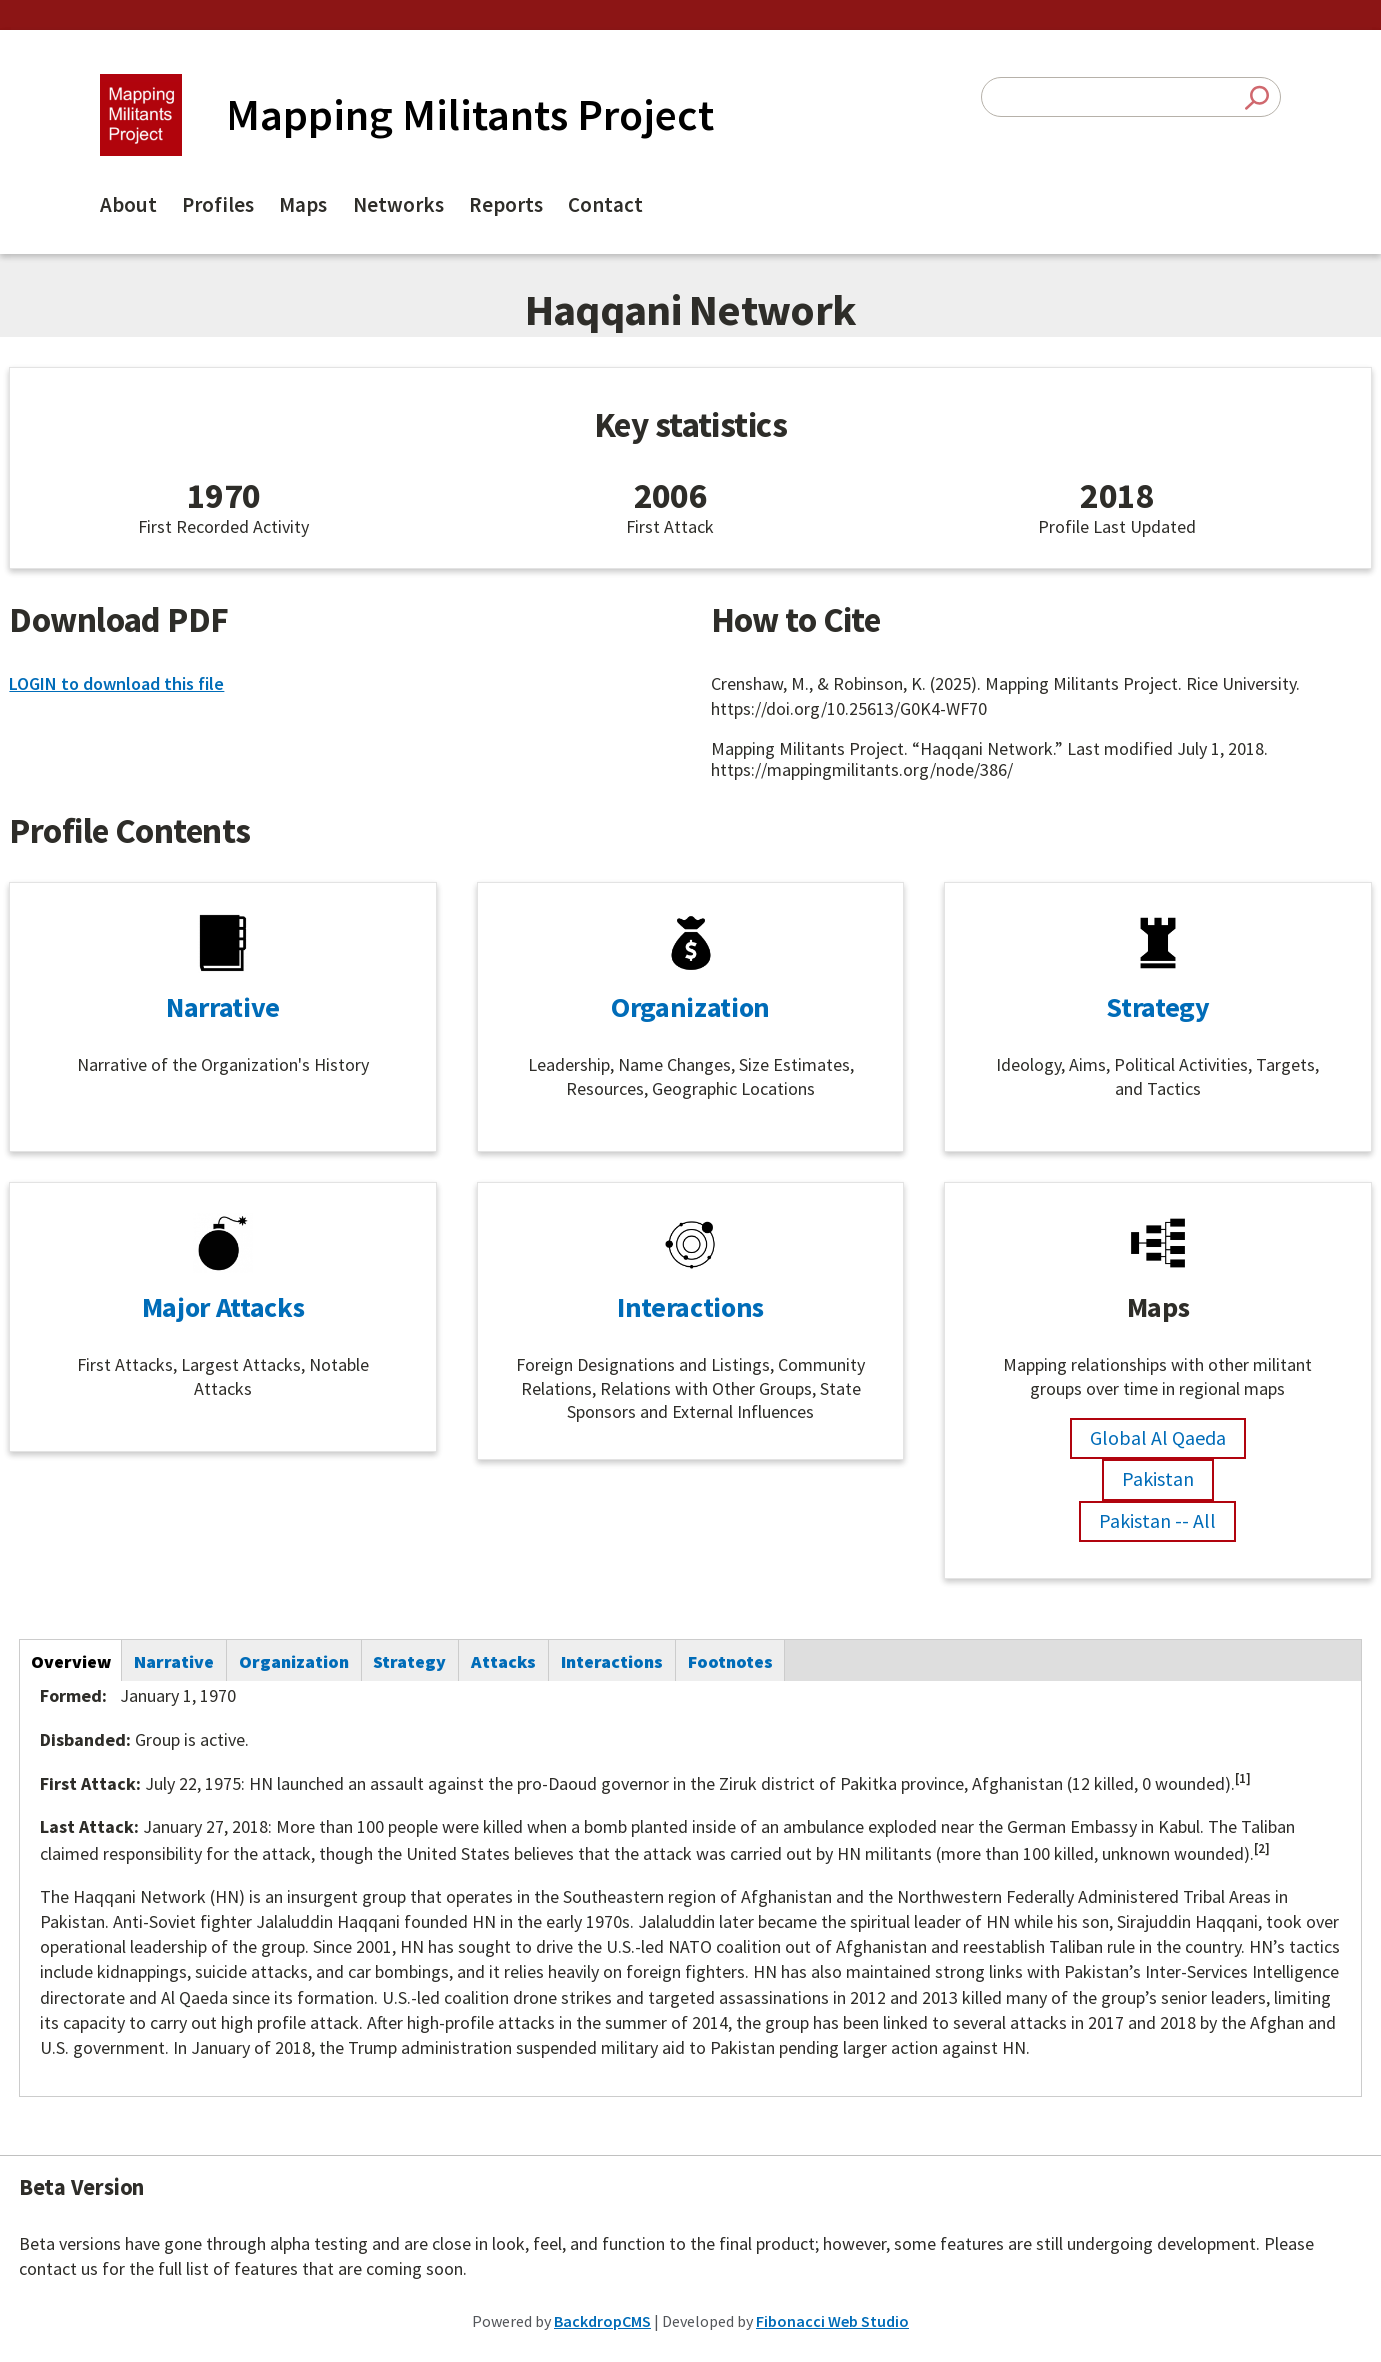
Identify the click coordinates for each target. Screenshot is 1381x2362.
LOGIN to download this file (116, 683)
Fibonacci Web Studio (832, 2321)
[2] (1262, 1848)
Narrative (223, 1007)
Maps (303, 204)
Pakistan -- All (1157, 1520)
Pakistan (1158, 1478)
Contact (605, 204)
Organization (690, 1007)
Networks (398, 204)
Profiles (218, 204)
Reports (506, 204)
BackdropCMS (602, 2321)
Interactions (690, 1307)
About (128, 204)
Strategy (1157, 1007)
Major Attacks (223, 1307)
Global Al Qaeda (1158, 1437)
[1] (1243, 1778)
